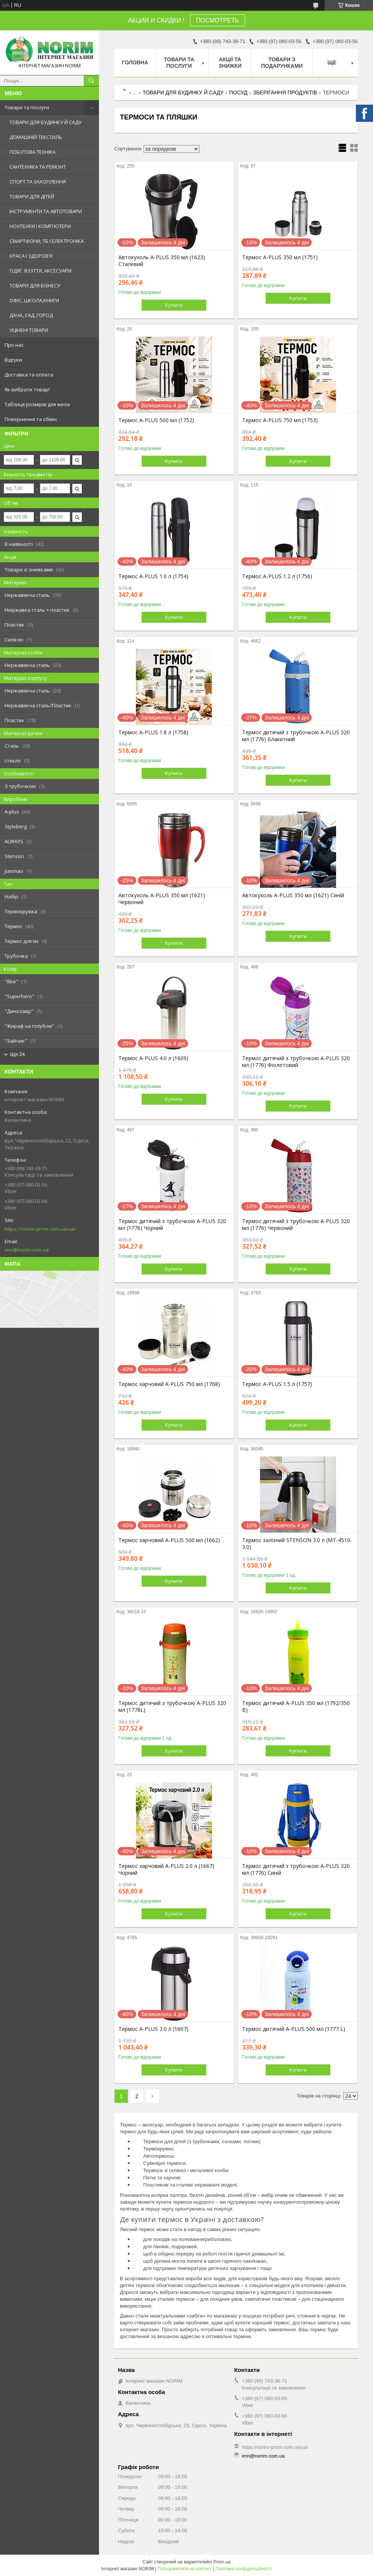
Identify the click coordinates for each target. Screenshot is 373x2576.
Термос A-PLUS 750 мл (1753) (280, 420)
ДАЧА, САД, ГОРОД (31, 315)
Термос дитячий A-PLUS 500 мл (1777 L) (293, 2029)
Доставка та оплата (29, 374)
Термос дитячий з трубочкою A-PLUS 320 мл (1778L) (172, 1706)
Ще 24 (17, 1054)
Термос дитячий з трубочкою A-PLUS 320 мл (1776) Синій (296, 1869)
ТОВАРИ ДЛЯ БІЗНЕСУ (35, 285)
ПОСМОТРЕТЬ (217, 20)
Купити (174, 304)
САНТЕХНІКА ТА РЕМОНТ (38, 166)
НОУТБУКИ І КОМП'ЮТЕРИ (40, 226)
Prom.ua (222, 2562)
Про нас (14, 344)
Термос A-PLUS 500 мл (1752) (156, 420)
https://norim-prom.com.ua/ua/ (40, 1228)
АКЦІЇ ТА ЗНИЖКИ (229, 62)
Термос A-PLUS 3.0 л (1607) (153, 2029)
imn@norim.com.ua (27, 1249)
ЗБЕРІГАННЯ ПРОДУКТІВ (285, 92)
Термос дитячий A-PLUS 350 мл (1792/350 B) (296, 1706)
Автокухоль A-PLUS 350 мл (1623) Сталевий (161, 261)
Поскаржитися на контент (185, 2568)
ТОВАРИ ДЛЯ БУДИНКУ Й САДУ (45, 122)
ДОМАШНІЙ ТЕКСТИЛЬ (36, 137)
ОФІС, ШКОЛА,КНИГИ (34, 300)
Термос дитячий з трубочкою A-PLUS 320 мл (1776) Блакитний (296, 736)
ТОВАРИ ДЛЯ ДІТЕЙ (32, 196)
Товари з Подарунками (282, 62)
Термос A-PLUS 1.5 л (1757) (277, 1384)
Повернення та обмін (31, 419)
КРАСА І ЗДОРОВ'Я (31, 255)
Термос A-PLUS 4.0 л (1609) (153, 1058)
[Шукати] (91, 80)
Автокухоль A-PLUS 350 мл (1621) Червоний (161, 899)
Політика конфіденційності (243, 2568)
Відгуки (13, 359)
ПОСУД (238, 92)
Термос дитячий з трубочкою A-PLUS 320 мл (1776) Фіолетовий (296, 1062)
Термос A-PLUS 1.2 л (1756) (277, 576)
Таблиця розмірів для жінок (37, 404)
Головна (135, 62)
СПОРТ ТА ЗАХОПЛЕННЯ (38, 181)
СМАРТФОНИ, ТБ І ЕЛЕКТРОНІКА (47, 241)
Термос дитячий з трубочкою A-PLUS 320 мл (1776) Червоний (296, 1224)
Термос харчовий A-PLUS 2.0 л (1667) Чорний (166, 1869)
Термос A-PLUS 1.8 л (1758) (153, 732)
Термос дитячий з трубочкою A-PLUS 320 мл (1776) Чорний (172, 1224)
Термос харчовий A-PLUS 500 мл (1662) (169, 1540)
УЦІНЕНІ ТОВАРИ (29, 330)
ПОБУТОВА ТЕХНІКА (33, 151)
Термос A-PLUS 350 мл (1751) (280, 257)
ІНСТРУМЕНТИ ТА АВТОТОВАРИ (46, 211)
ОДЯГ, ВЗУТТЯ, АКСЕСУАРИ (41, 270)
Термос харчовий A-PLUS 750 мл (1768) (169, 1384)
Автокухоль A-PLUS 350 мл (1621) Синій (293, 895)
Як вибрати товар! (27, 389)
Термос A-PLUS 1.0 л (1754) (153, 576)
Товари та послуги (27, 107)
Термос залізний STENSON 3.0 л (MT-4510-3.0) (297, 1543)
